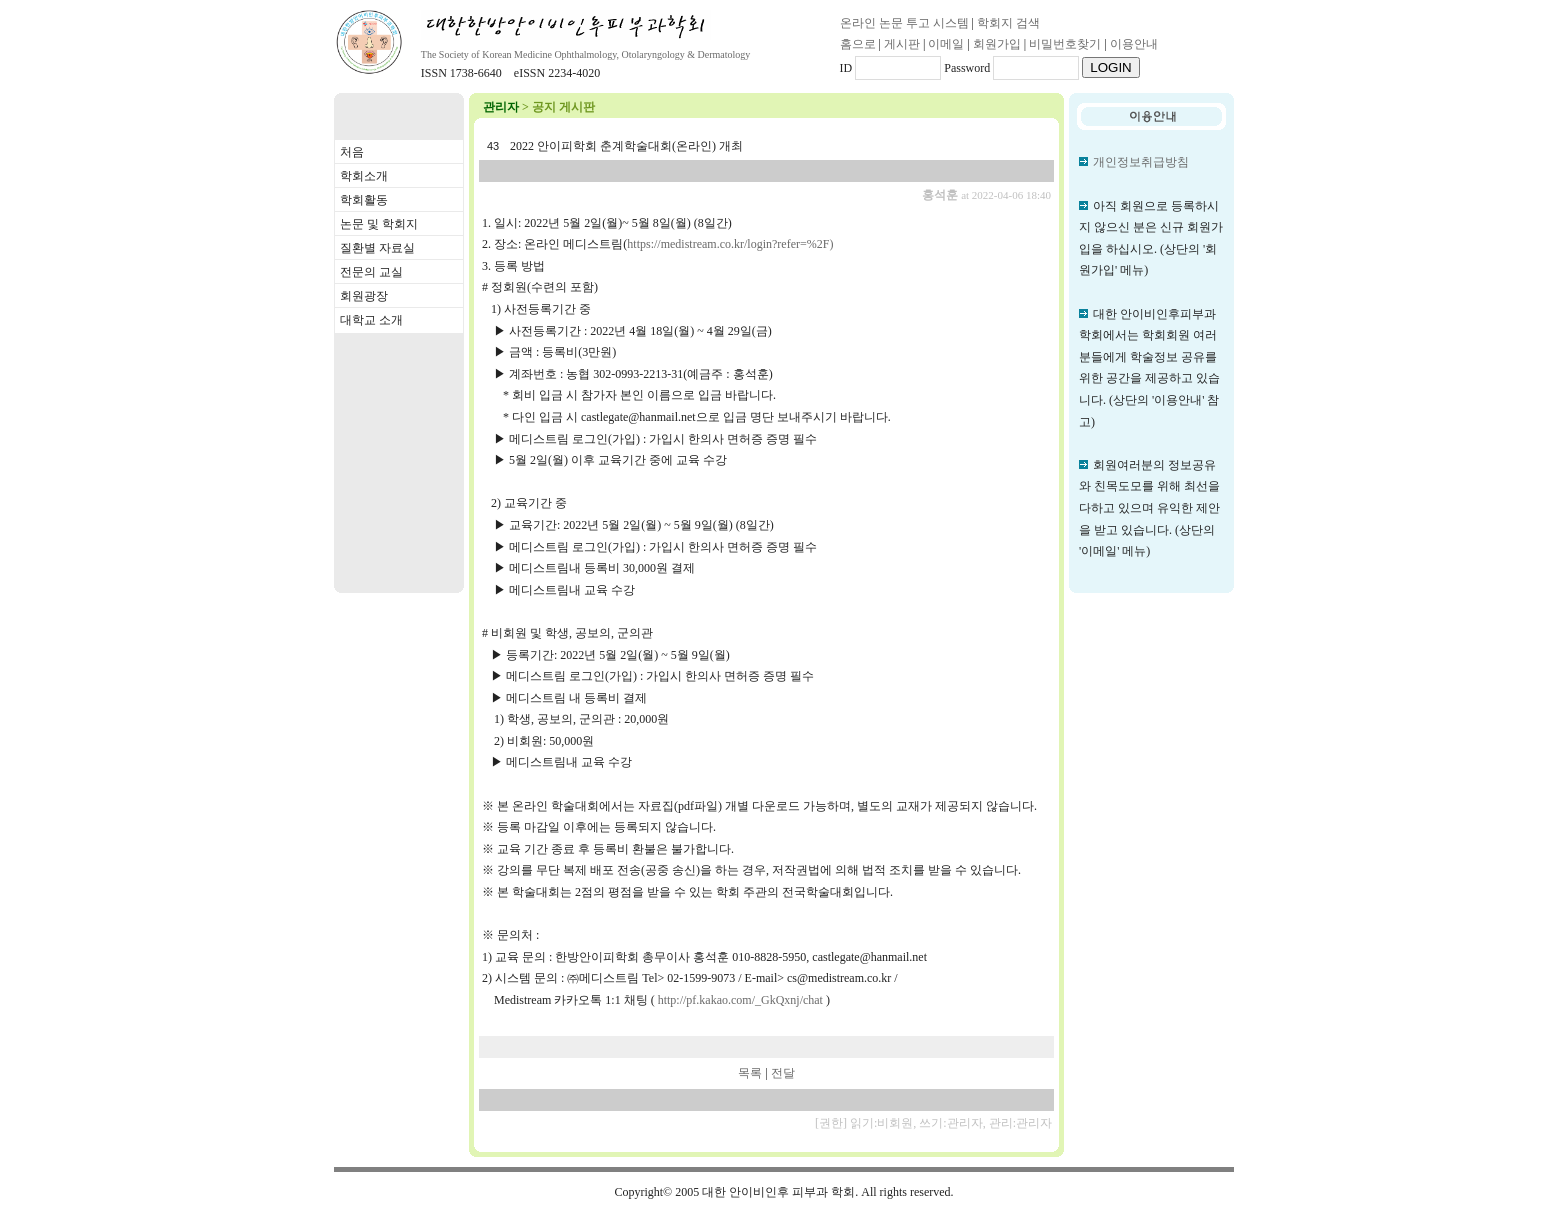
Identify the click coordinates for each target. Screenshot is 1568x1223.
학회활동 (364, 200)
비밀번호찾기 (1065, 44)
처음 (352, 152)
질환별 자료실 (377, 248)
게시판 (902, 44)
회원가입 (997, 44)
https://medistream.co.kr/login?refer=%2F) (730, 244)
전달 (783, 1073)
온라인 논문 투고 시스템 (904, 23)
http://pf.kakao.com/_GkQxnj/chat (740, 1000)
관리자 (501, 107)
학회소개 (364, 176)
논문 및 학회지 (379, 224)
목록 (750, 1073)
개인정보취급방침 (1141, 162)
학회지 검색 (1008, 23)
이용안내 (1134, 44)
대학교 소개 (371, 320)
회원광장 (364, 296)
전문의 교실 (371, 272)
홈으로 (858, 44)
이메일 (946, 44)
